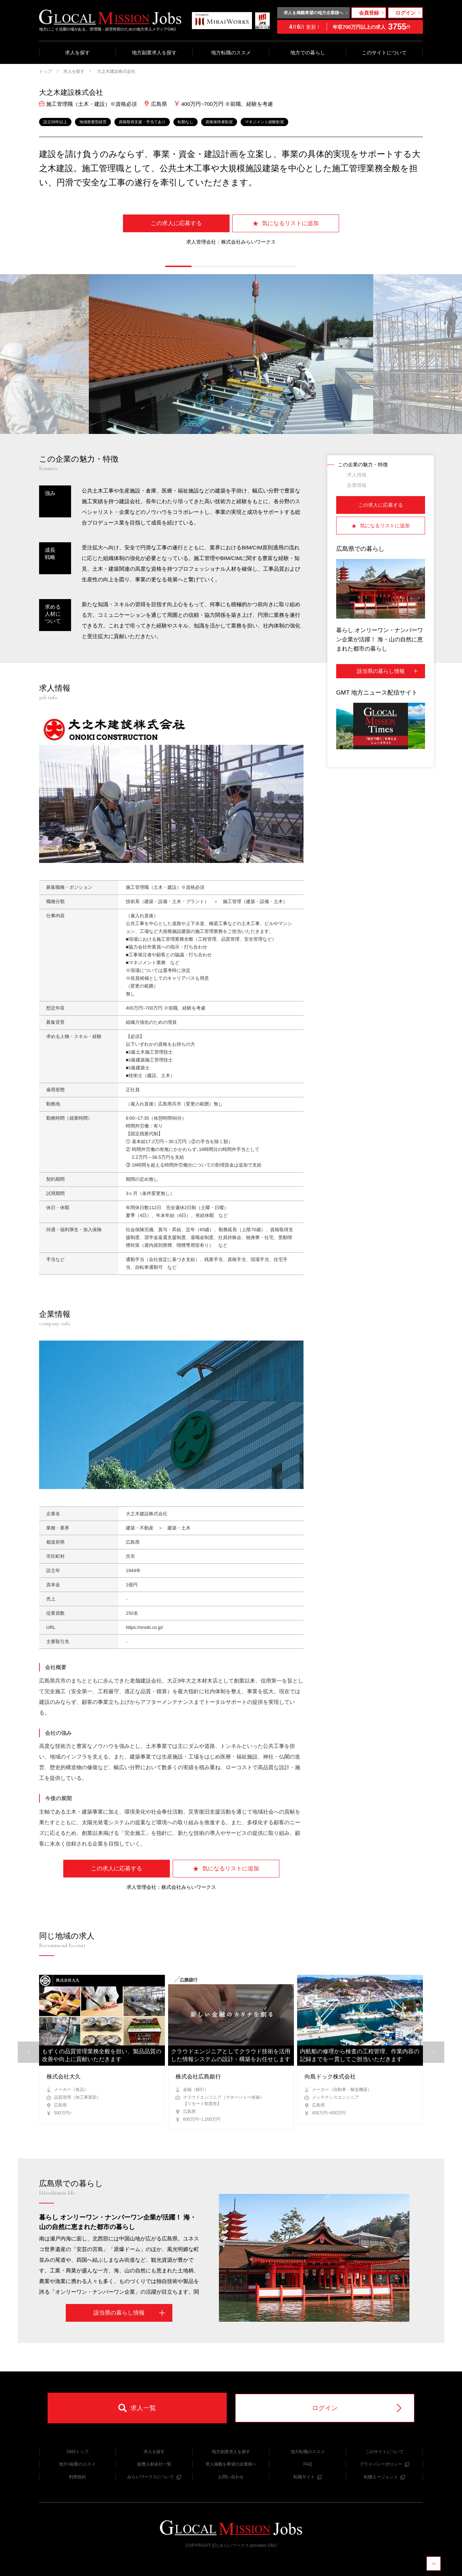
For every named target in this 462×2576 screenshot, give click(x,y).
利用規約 (77, 2476)
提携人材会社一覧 (154, 2464)
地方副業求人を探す (154, 52)
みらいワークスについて (154, 2476)
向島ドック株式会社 (330, 2077)
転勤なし (185, 122)
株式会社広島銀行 (198, 2077)
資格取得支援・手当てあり (142, 122)
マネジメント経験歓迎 (264, 122)
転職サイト (308, 2476)
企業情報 (357, 485)
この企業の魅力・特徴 (363, 464)
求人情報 (357, 475)
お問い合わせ (231, 2476)
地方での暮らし (307, 52)
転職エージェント (384, 2476)
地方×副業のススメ (77, 2464)
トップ (45, 71)
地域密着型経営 (93, 122)
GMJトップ (77, 2451)
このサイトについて (384, 52)
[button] (178, 266)
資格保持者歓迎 (219, 122)
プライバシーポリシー (384, 2464)
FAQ (307, 2464)
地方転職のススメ (231, 52)
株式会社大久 (64, 2077)
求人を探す (77, 52)
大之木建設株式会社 (115, 71)
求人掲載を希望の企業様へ (231, 2464)
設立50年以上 (55, 122)
